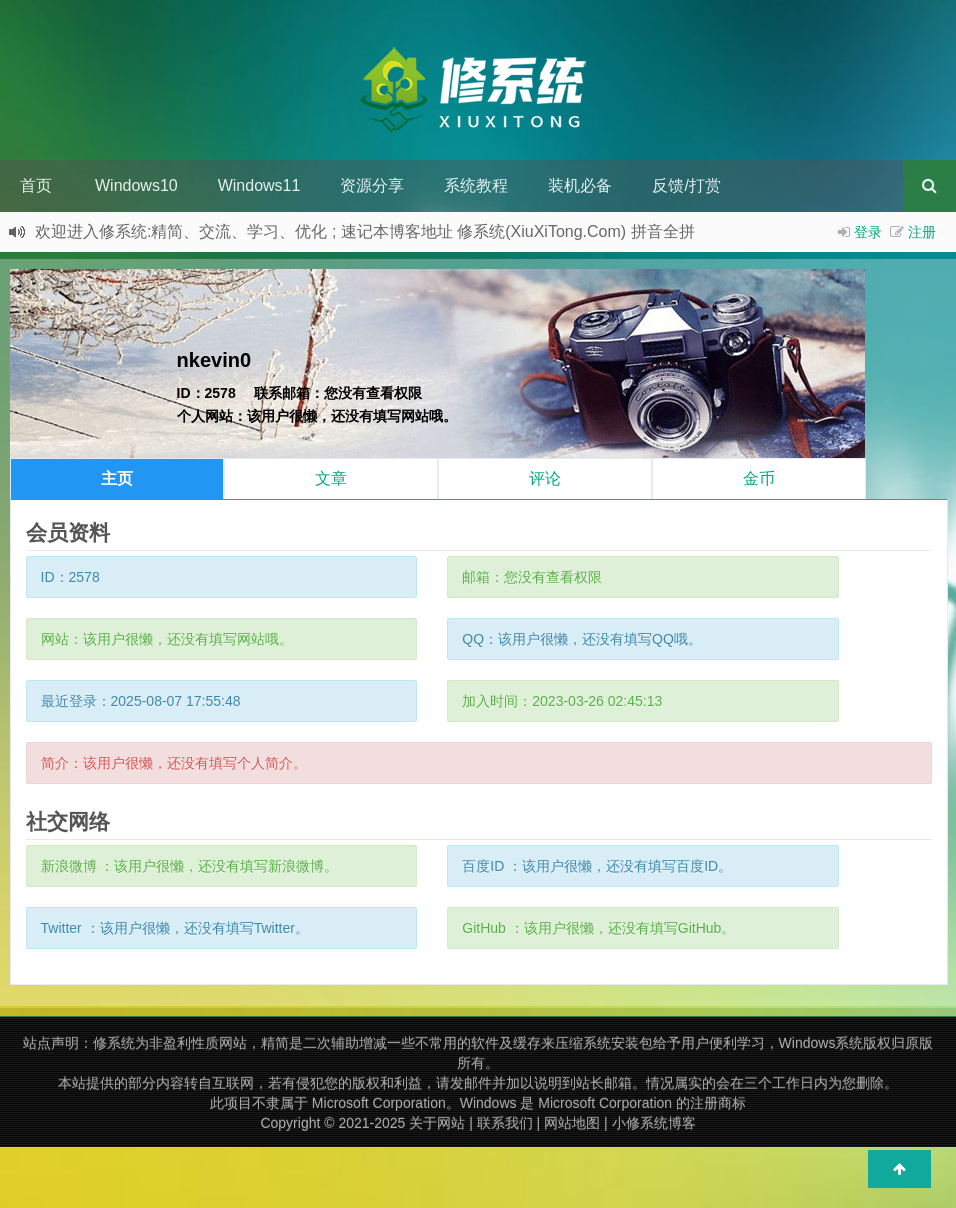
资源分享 (372, 185)
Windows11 (259, 185)
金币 (759, 478)
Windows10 (136, 185)
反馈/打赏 (686, 185)
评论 (545, 478)
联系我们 (505, 1123)
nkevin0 (214, 360)
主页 (117, 478)
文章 (331, 478)
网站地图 (572, 1123)
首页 (36, 185)
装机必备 (580, 185)
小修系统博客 (654, 1123)
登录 (868, 232)
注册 (922, 232)
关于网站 (437, 1123)
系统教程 (476, 185)
